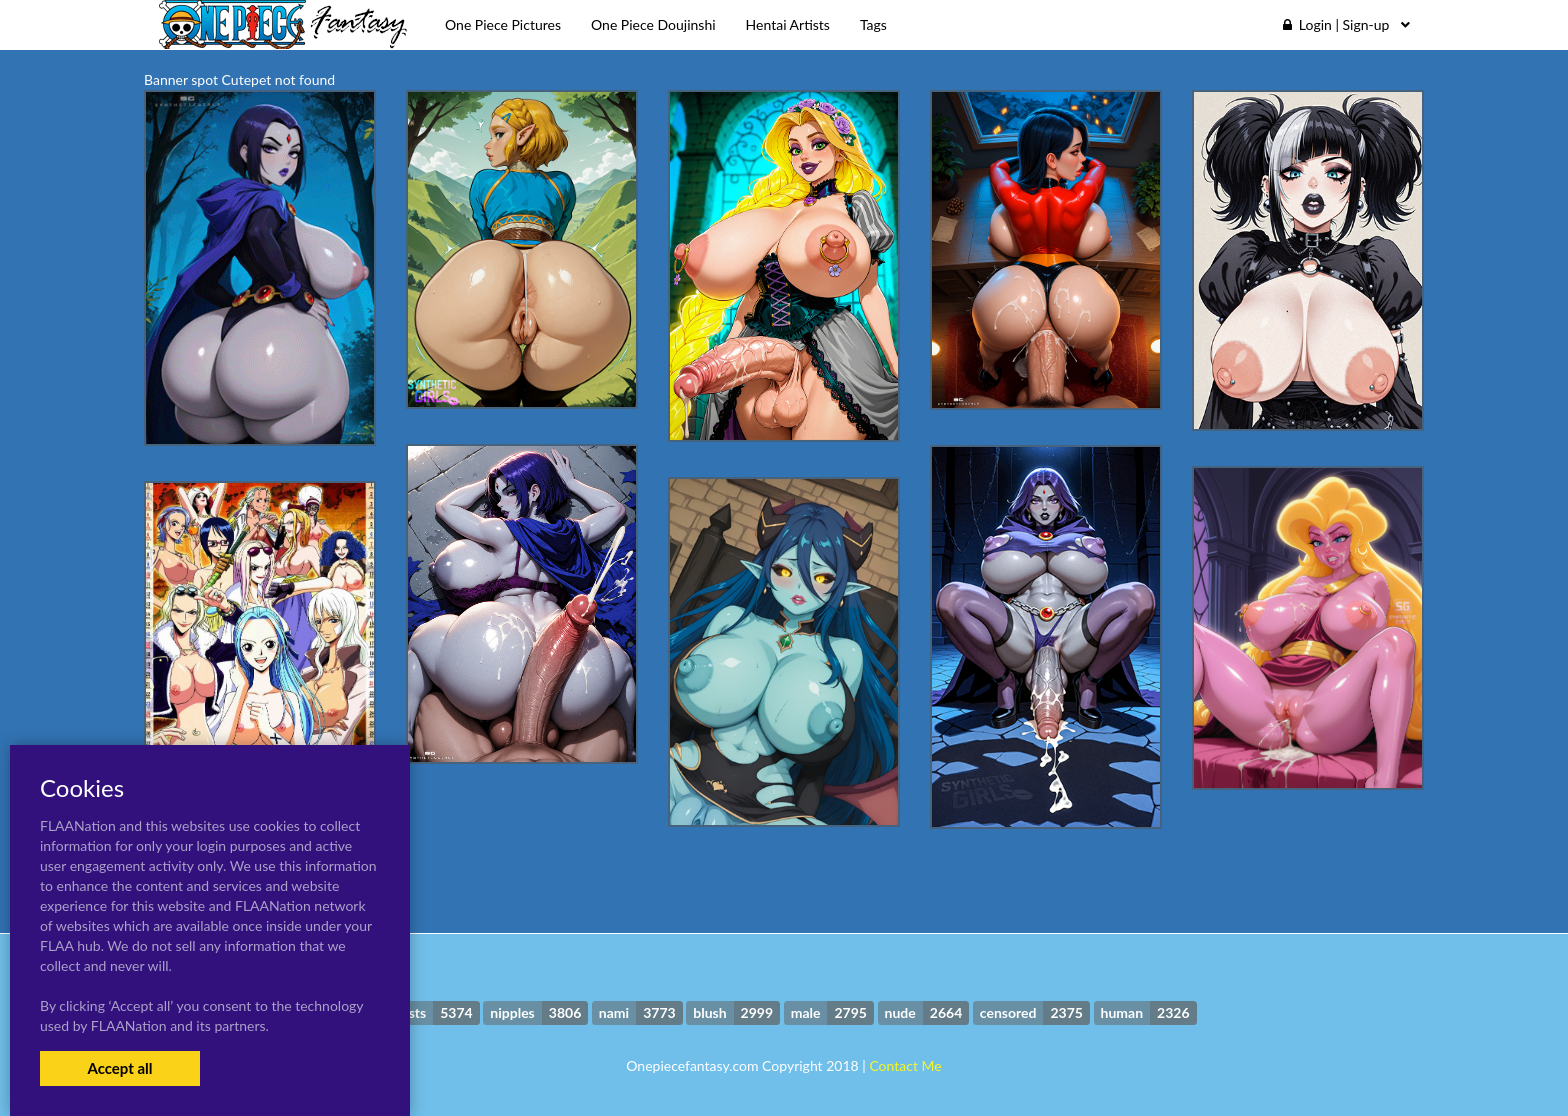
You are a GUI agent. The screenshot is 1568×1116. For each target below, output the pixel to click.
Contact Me (905, 1065)
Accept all (119, 1068)
